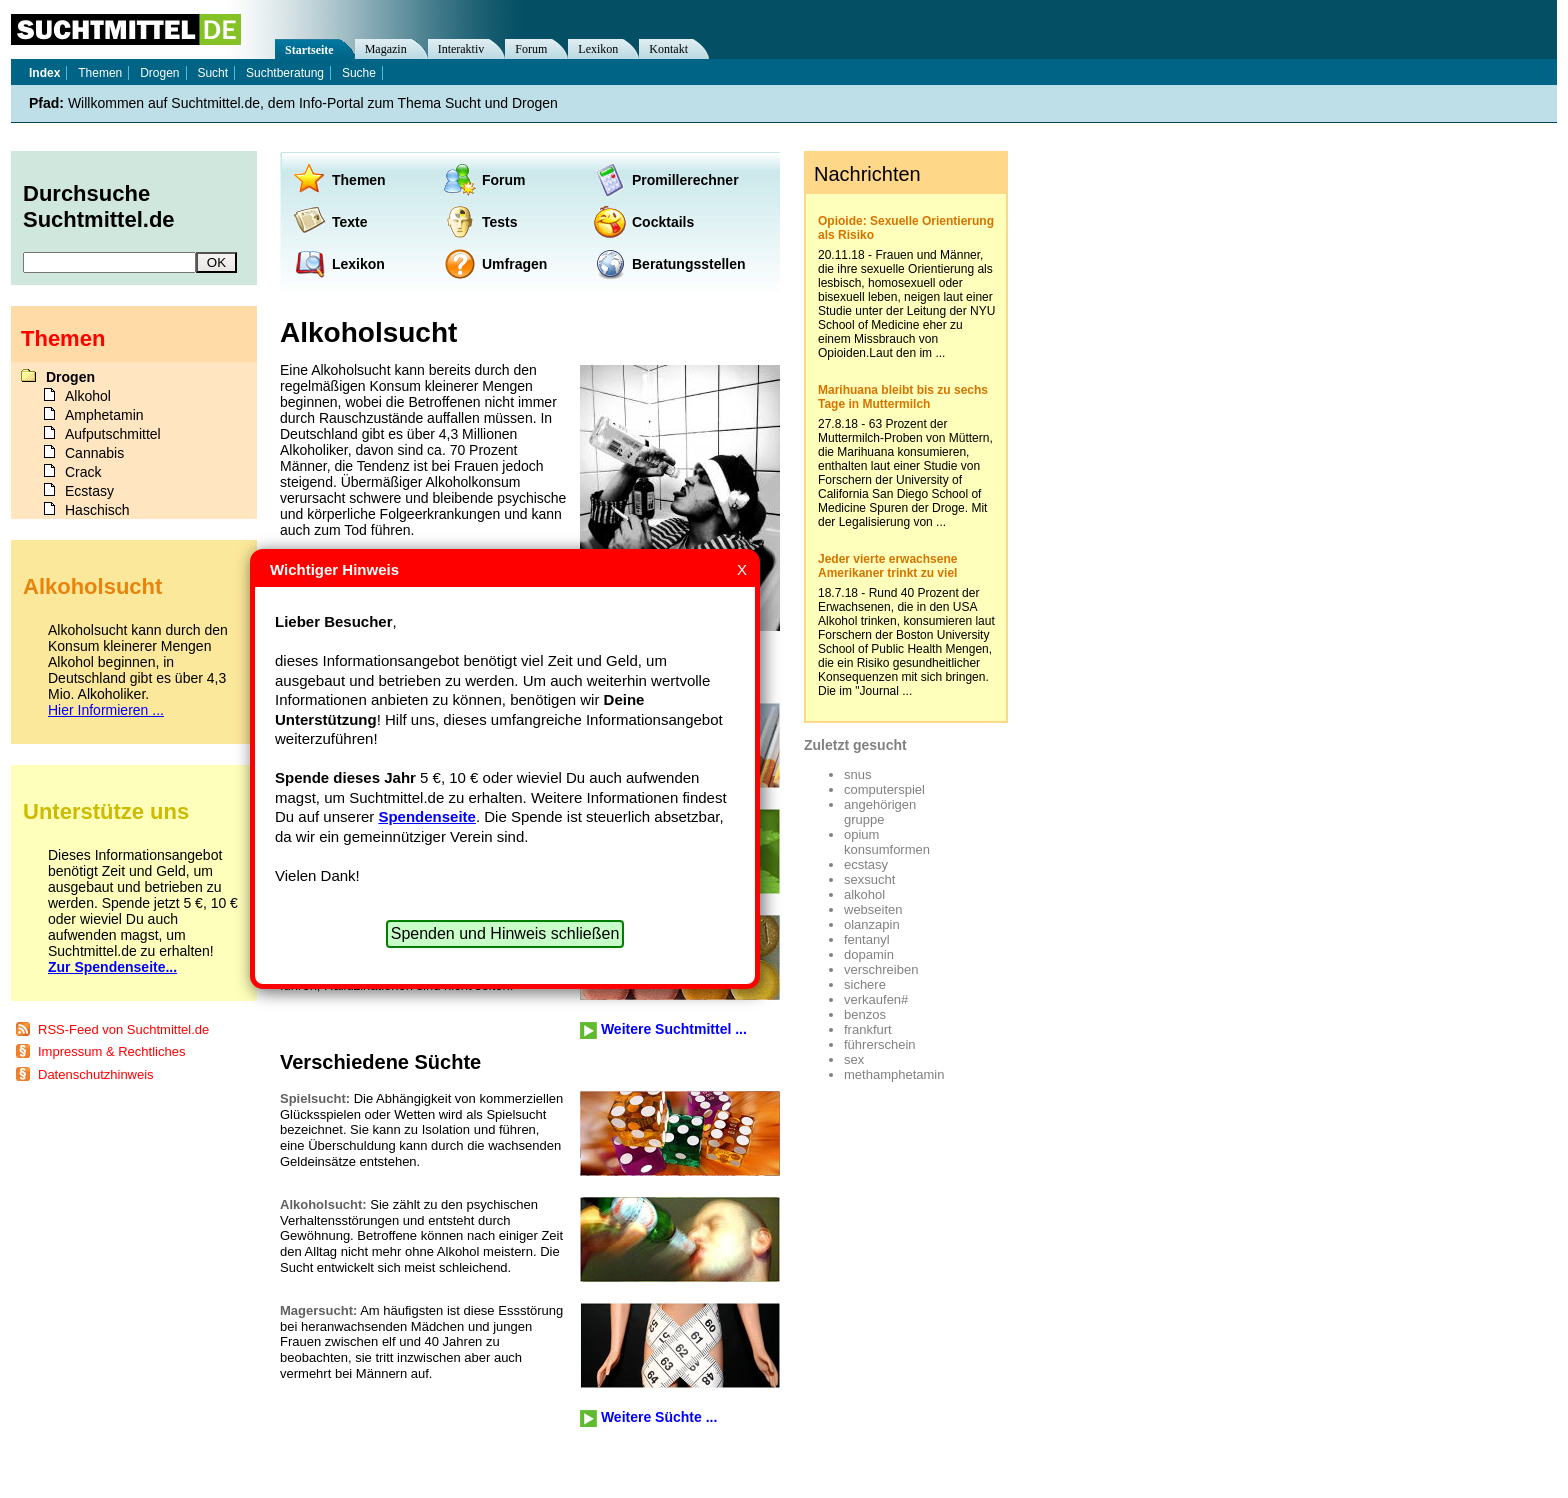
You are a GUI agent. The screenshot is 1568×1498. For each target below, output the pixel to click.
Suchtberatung (285, 73)
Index (44, 73)
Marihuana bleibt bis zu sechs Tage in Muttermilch (903, 397)
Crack (83, 472)
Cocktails (663, 222)
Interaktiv (461, 49)
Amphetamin (104, 415)
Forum (504, 180)
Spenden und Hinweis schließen (505, 933)
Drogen (159, 73)
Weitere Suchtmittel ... (674, 1029)
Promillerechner (685, 180)
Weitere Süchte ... (659, 1417)
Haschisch (97, 510)
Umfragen (514, 264)
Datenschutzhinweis (96, 1074)
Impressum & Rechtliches (111, 1051)
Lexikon (358, 264)
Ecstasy (89, 491)
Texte (350, 222)
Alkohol (88, 396)
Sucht (212, 73)
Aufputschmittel (113, 434)
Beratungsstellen (689, 264)
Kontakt (668, 49)
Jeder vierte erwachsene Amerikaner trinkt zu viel (887, 566)
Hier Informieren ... (106, 710)
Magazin (386, 49)
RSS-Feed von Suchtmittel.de (123, 1029)
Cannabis (94, 453)
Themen (359, 180)
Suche (359, 73)
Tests (500, 222)
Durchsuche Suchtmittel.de (99, 206)
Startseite (309, 50)
